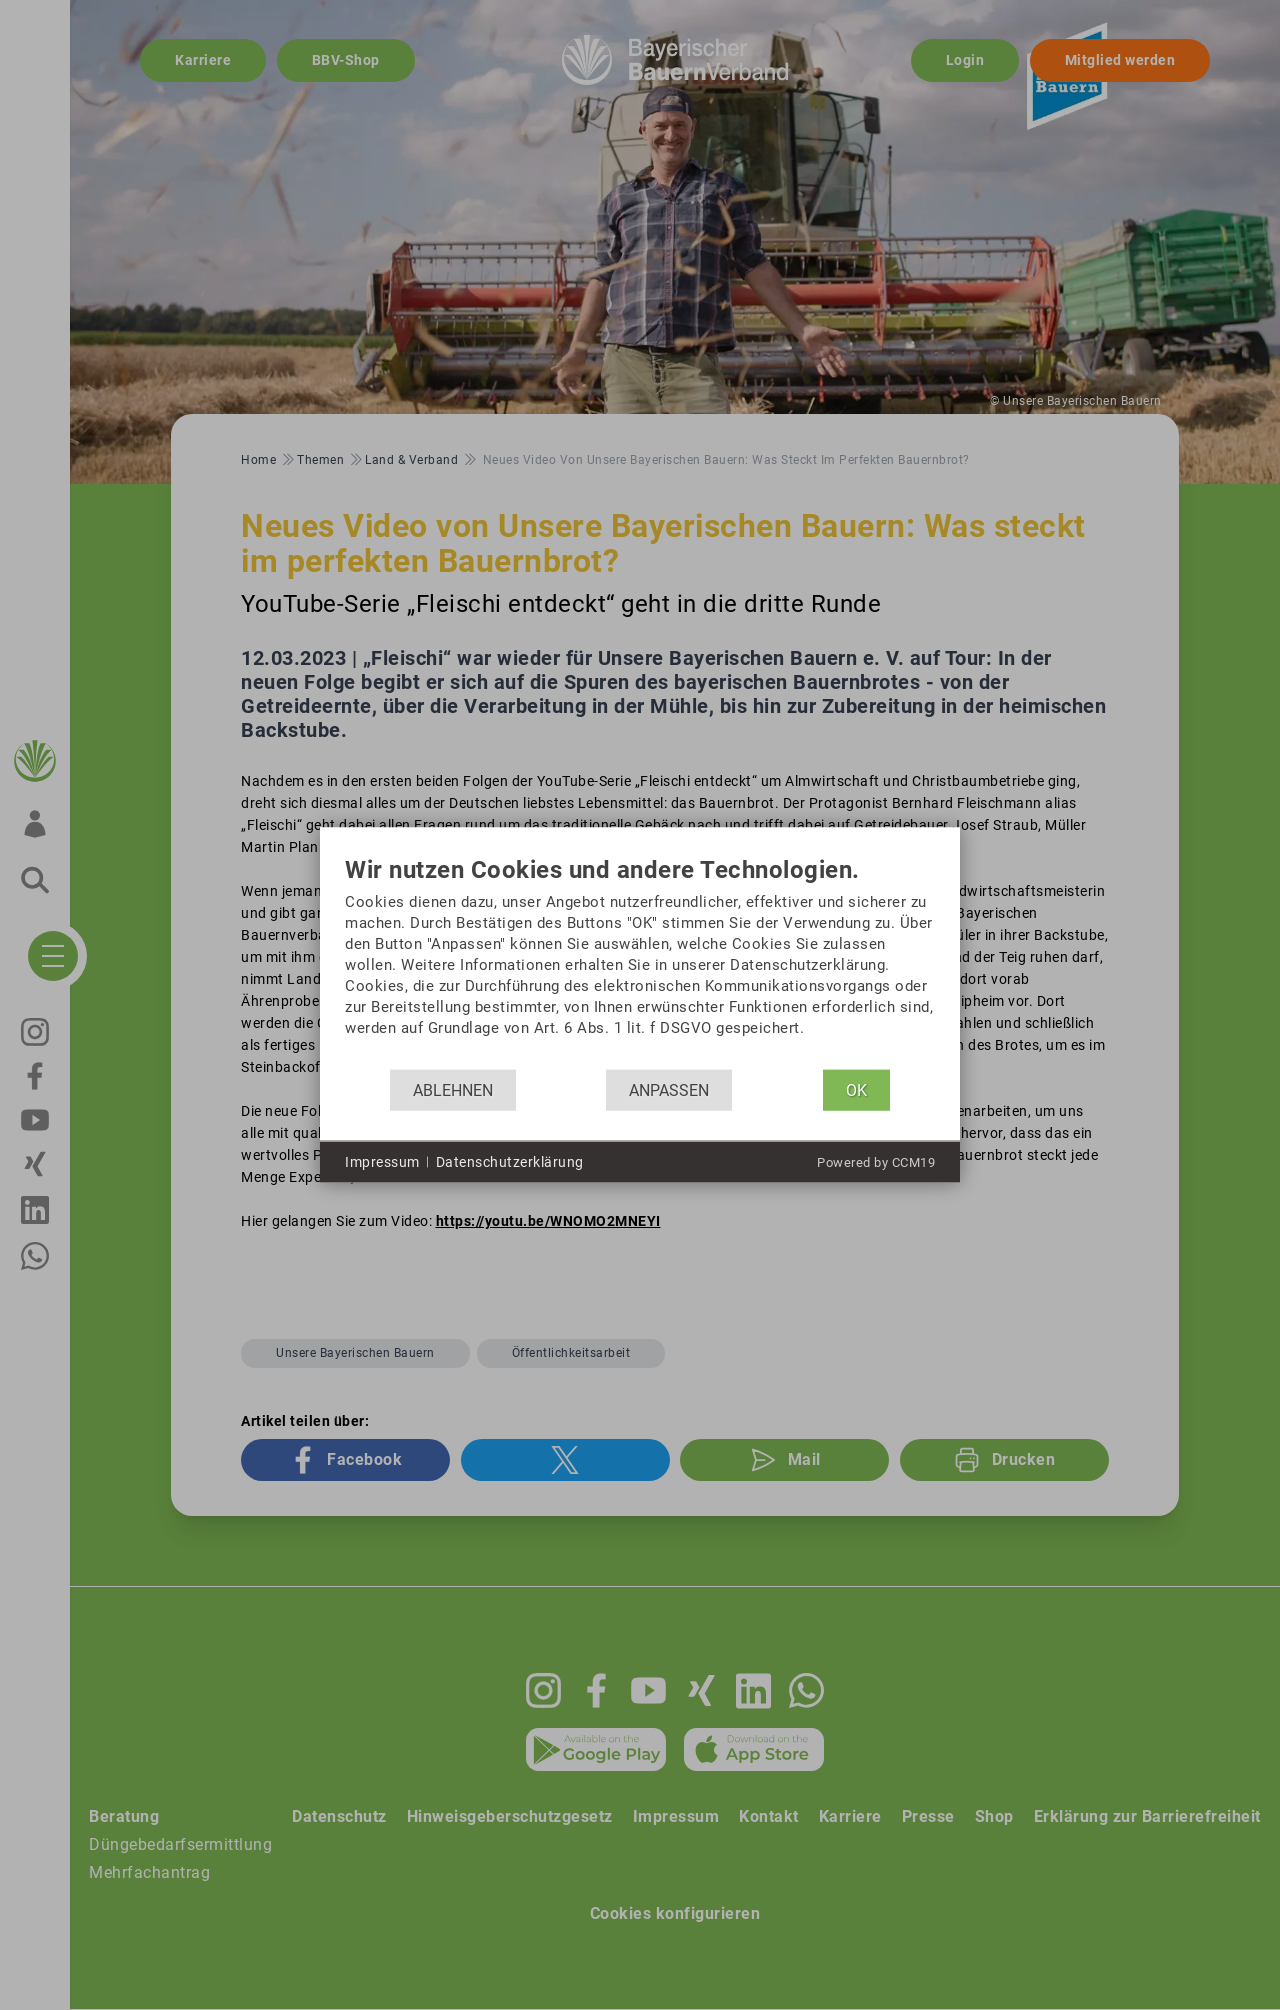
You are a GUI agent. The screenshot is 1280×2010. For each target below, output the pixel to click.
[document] (640, 963)
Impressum (382, 1161)
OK (856, 1089)
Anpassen (669, 1089)
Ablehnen (453, 1089)
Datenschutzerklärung (510, 1161)
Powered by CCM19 (876, 1162)
